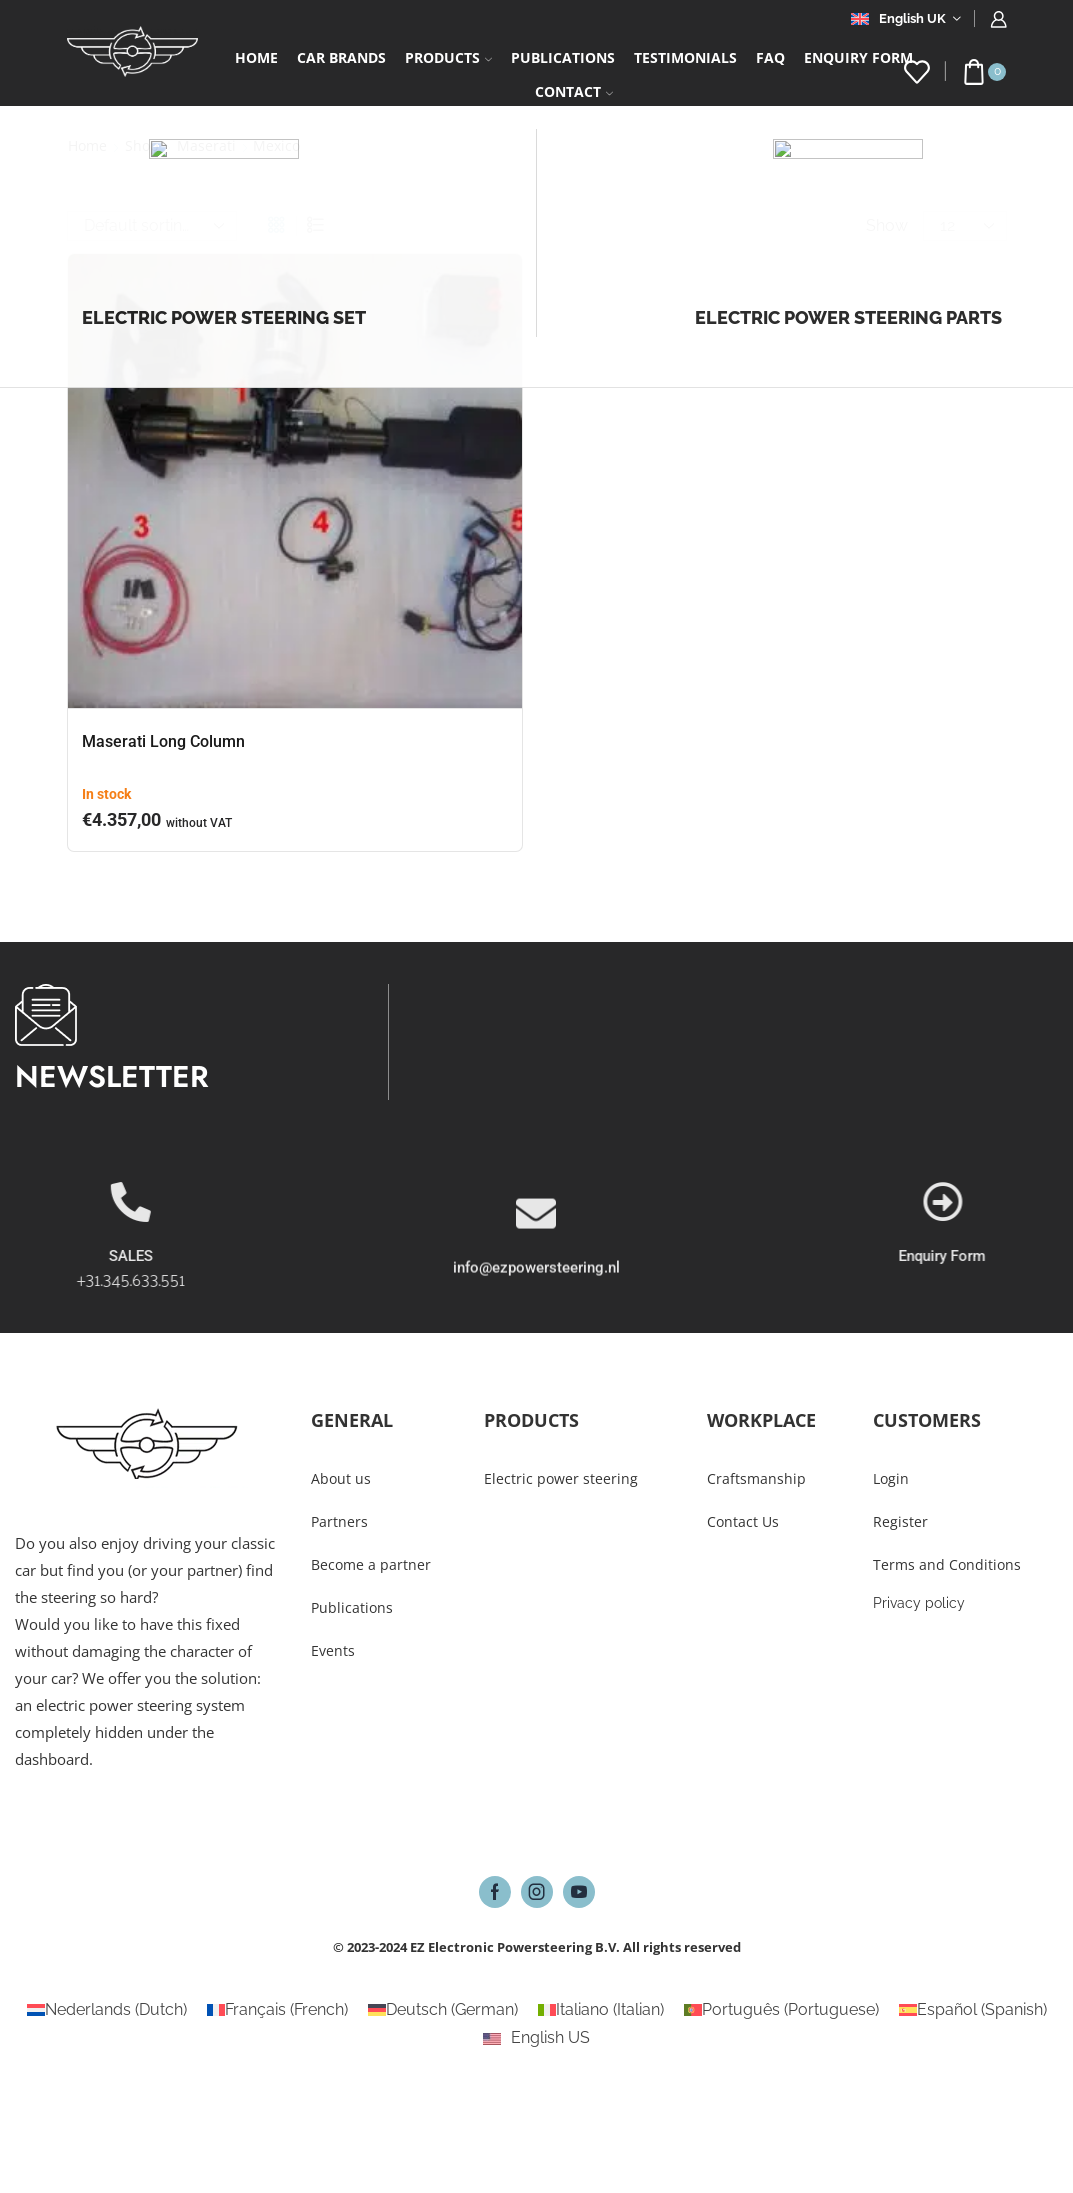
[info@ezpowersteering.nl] (536, 1301)
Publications (563, 57)
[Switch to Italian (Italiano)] (601, 2010)
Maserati (206, 145)
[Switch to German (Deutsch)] (443, 2010)
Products (448, 57)
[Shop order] (152, 226)
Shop (142, 145)
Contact (574, 91)
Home (256, 57)
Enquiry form (858, 57)
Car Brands (341, 57)
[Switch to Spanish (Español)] (973, 2010)
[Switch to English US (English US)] (536, 2038)
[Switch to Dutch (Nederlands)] (107, 2010)
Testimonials (685, 57)
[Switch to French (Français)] (277, 2010)
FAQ (770, 57)
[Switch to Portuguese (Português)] (781, 2010)
